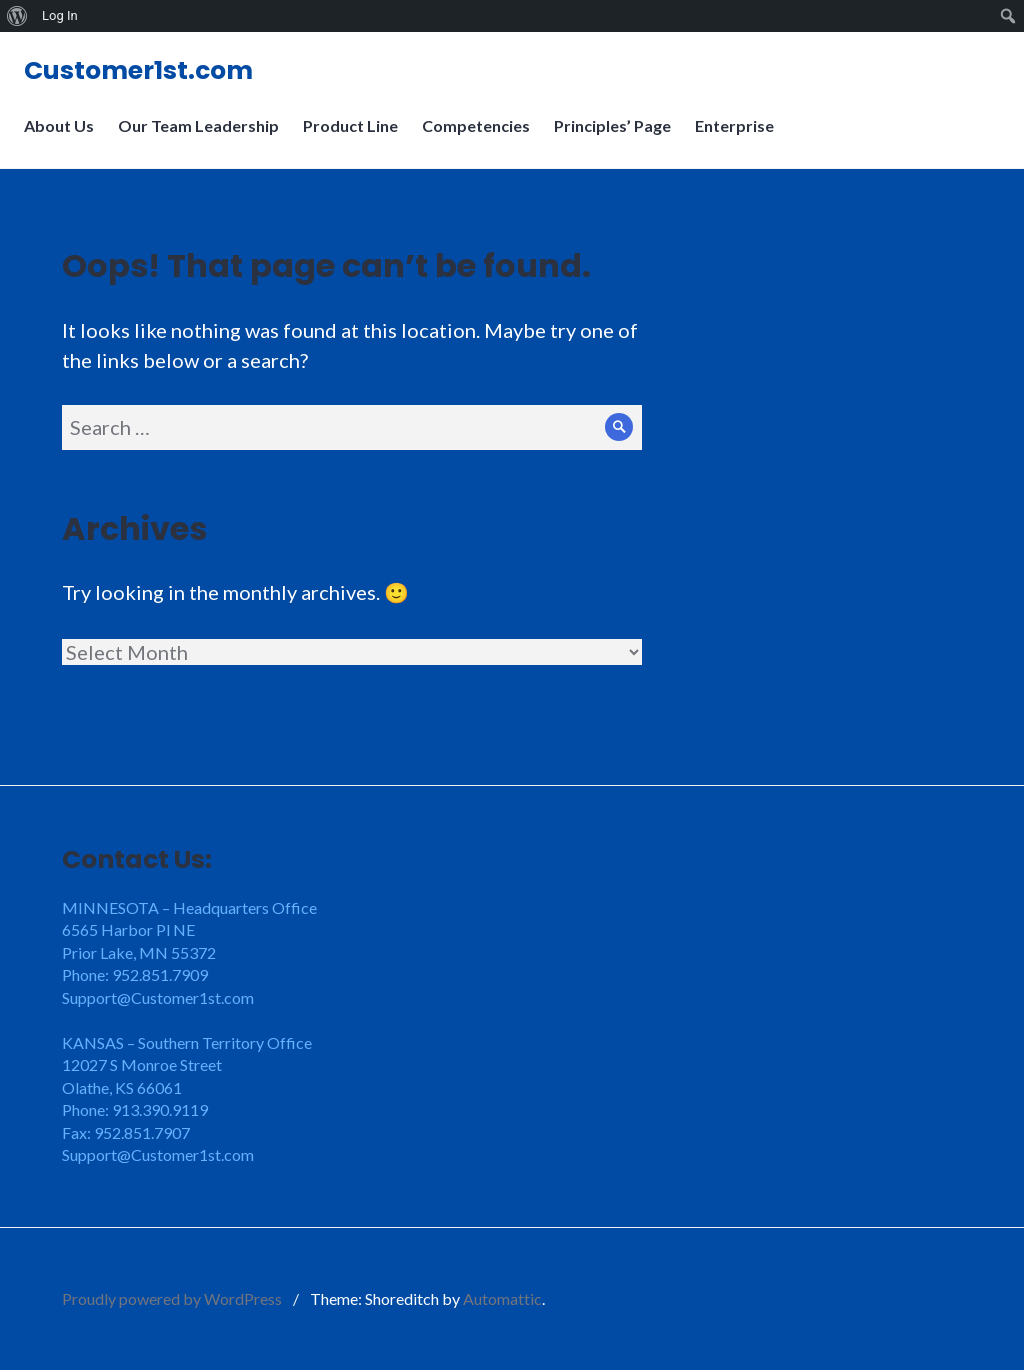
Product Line (356, 137)
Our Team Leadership (204, 137)
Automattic (502, 1298)
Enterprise (740, 137)
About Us (65, 137)
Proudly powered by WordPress (172, 1298)
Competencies (482, 137)
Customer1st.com (144, 76)
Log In (60, 15)
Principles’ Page (618, 137)
